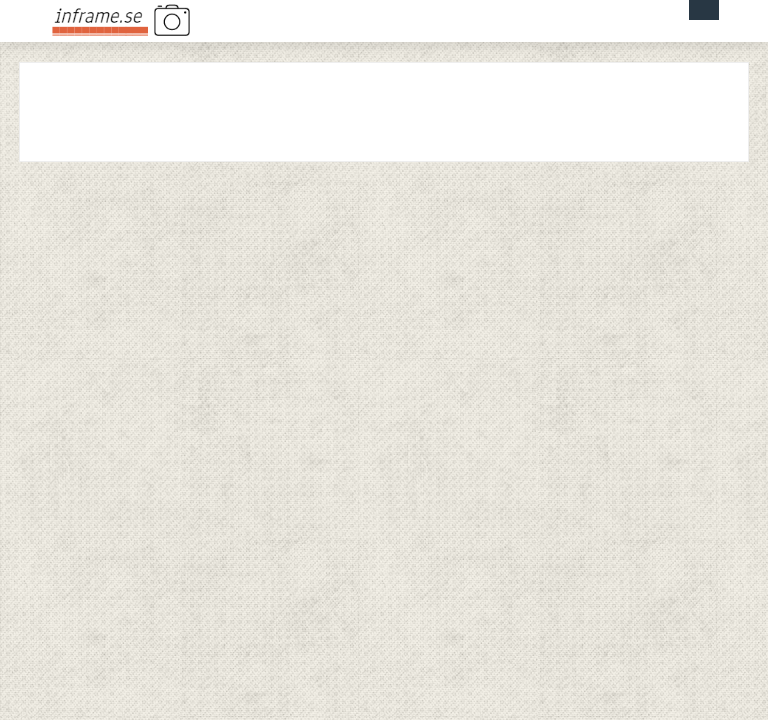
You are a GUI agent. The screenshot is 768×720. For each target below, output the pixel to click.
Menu (704, 10)
